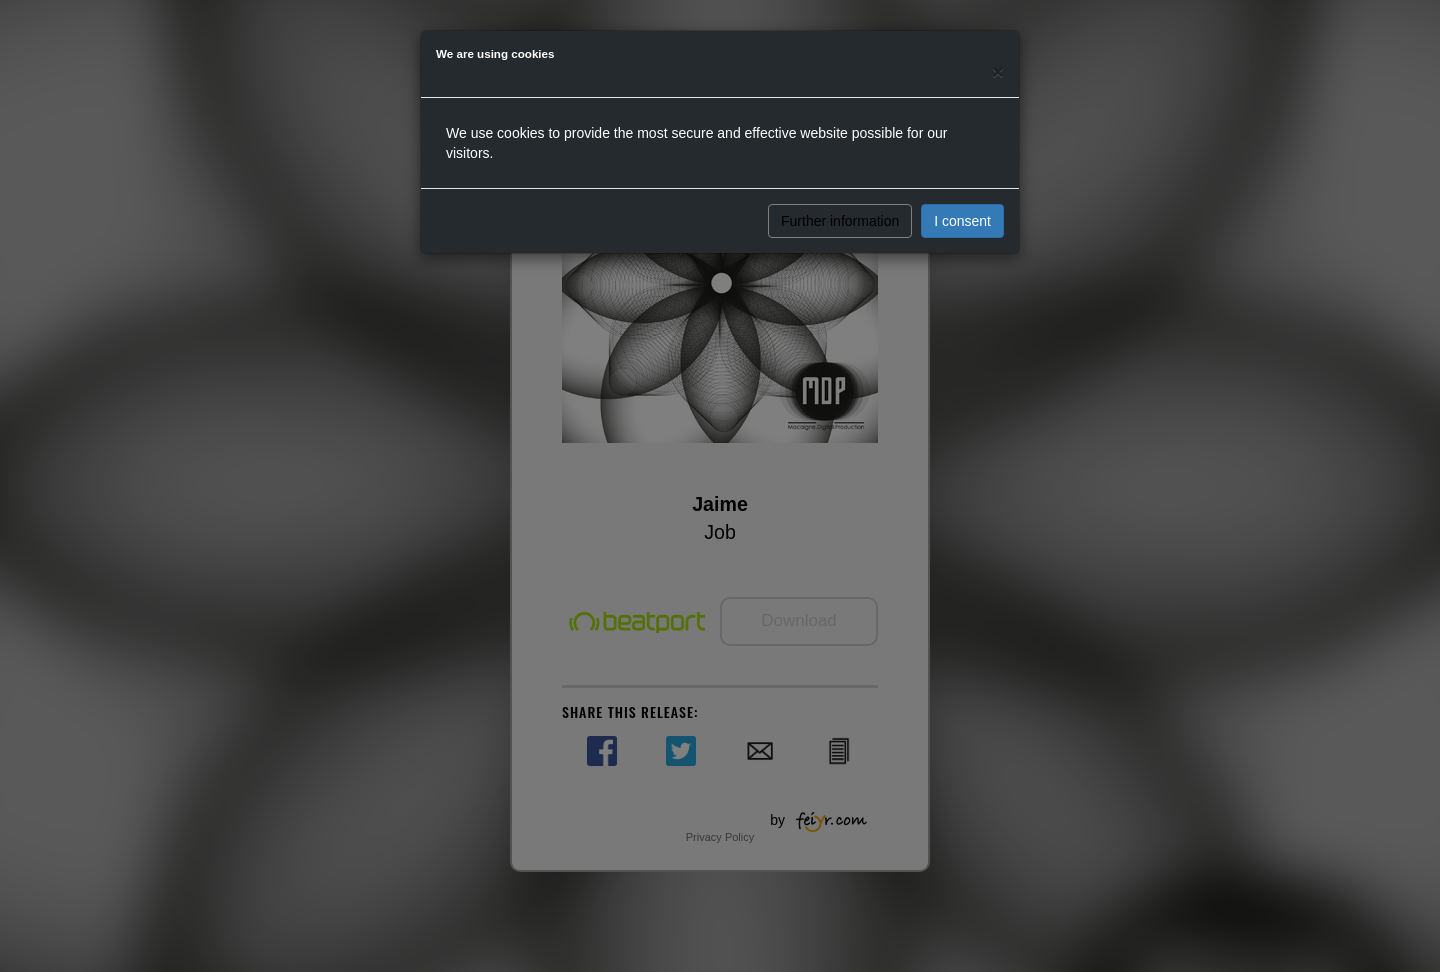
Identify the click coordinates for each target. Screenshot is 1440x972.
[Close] (998, 71)
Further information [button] (840, 221)
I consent (962, 221)
